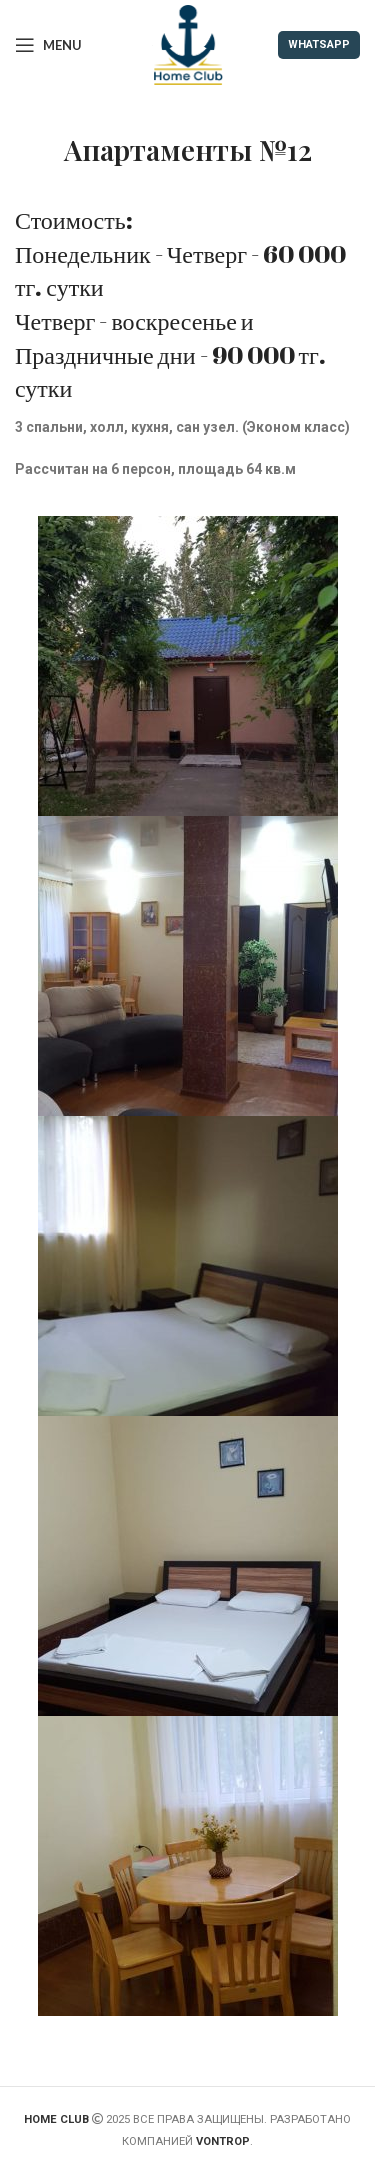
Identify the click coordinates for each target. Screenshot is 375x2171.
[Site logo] (187, 44)
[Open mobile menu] (48, 45)
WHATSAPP (319, 44)
